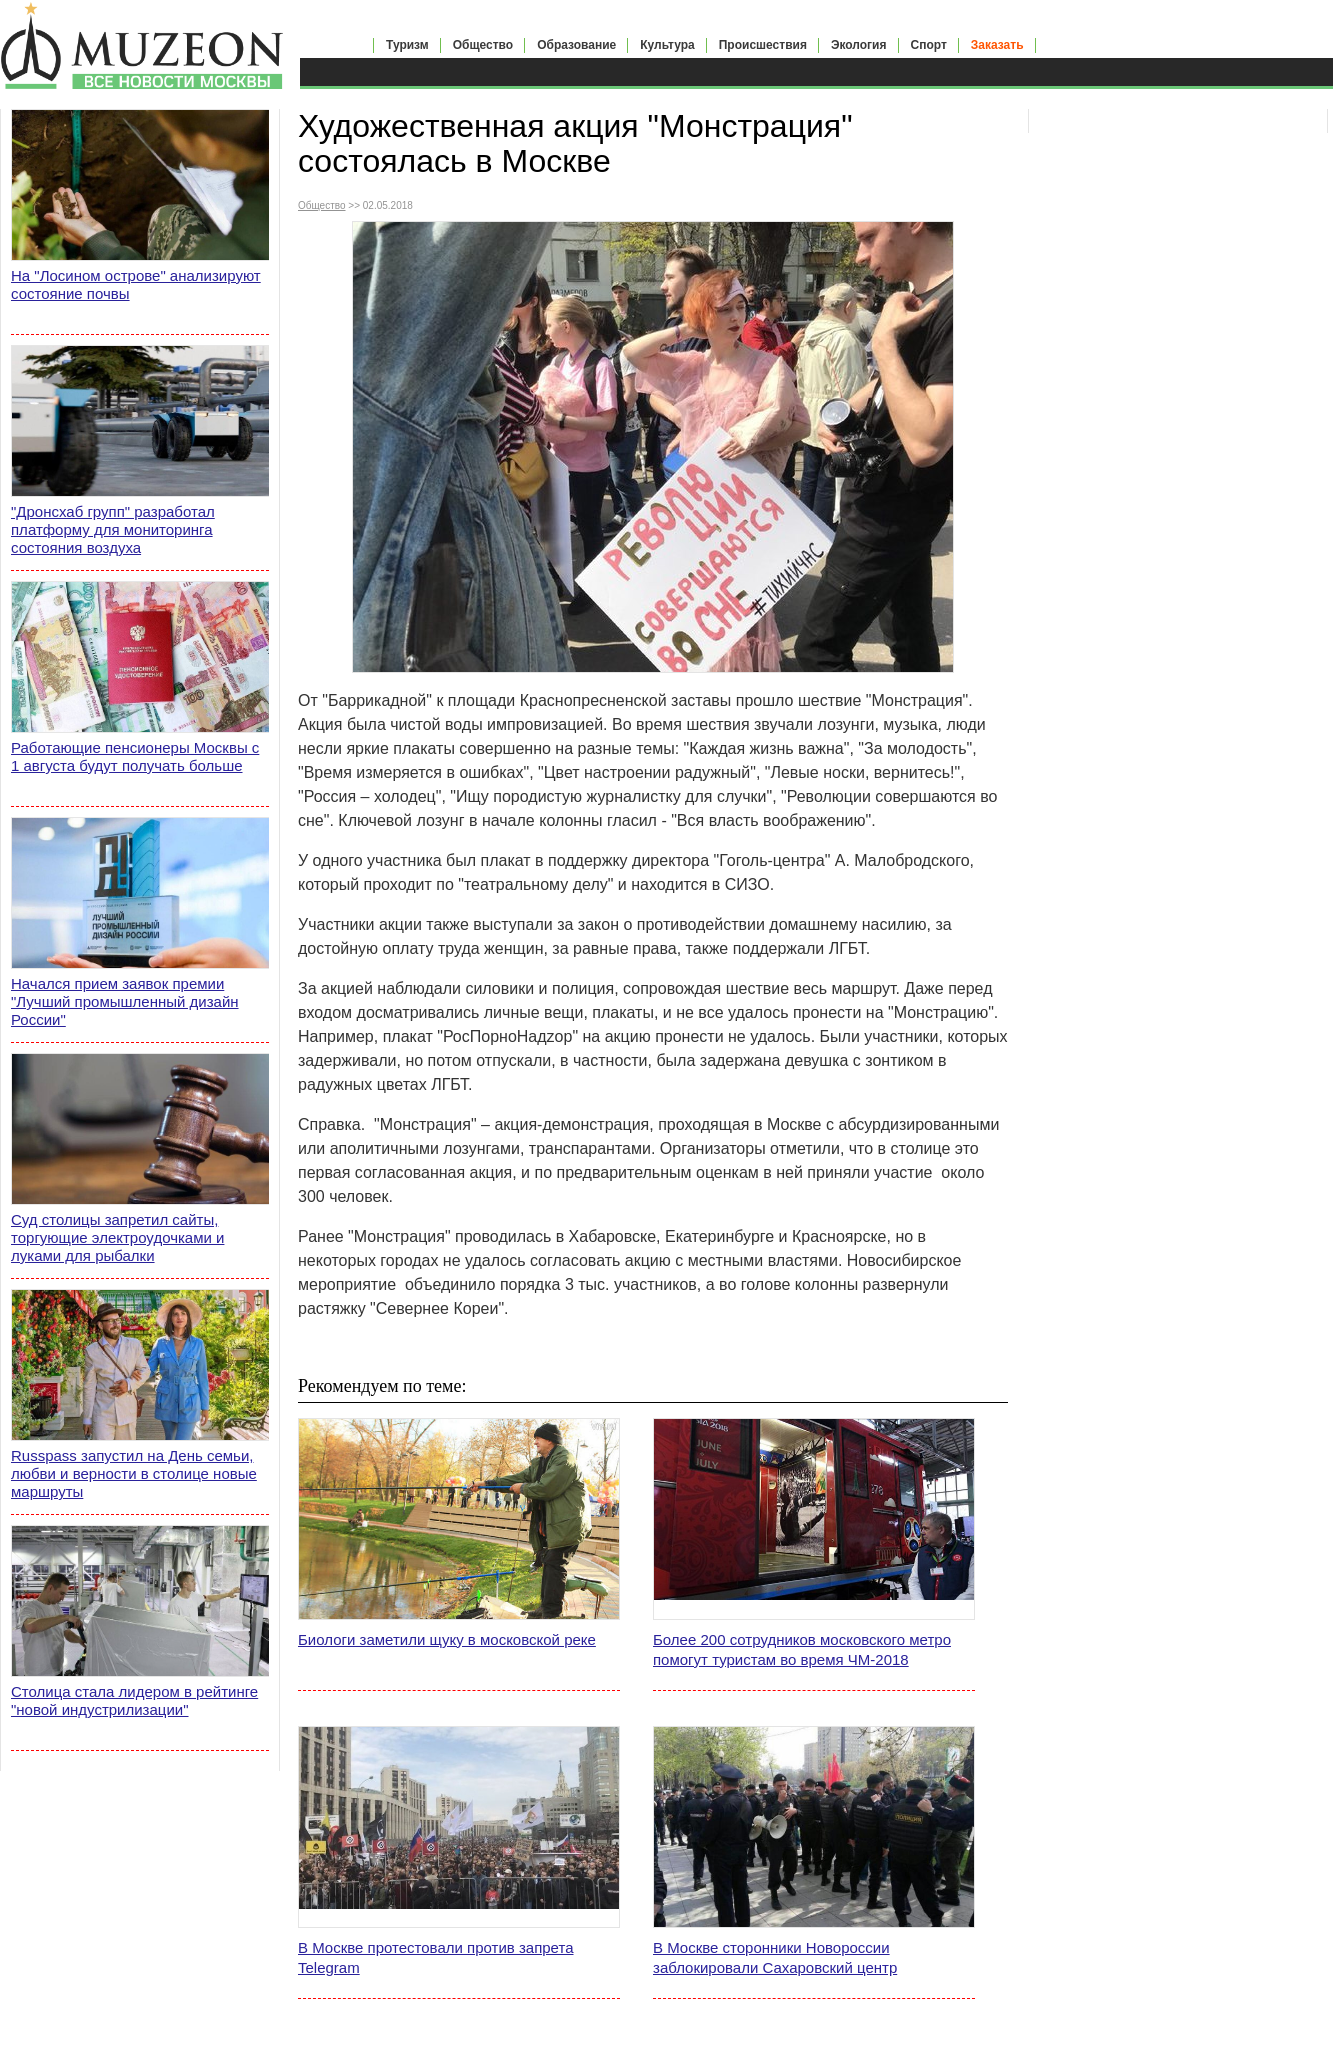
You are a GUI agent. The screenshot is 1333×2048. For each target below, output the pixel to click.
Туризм (407, 45)
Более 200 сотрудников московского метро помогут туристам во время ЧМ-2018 (802, 1649)
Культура (667, 45)
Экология (859, 45)
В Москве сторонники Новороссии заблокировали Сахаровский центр (775, 1957)
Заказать (997, 45)
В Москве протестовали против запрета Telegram (436, 1957)
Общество (483, 45)
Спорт (929, 45)
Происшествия (763, 45)
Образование (576, 45)
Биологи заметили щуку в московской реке (447, 1639)
